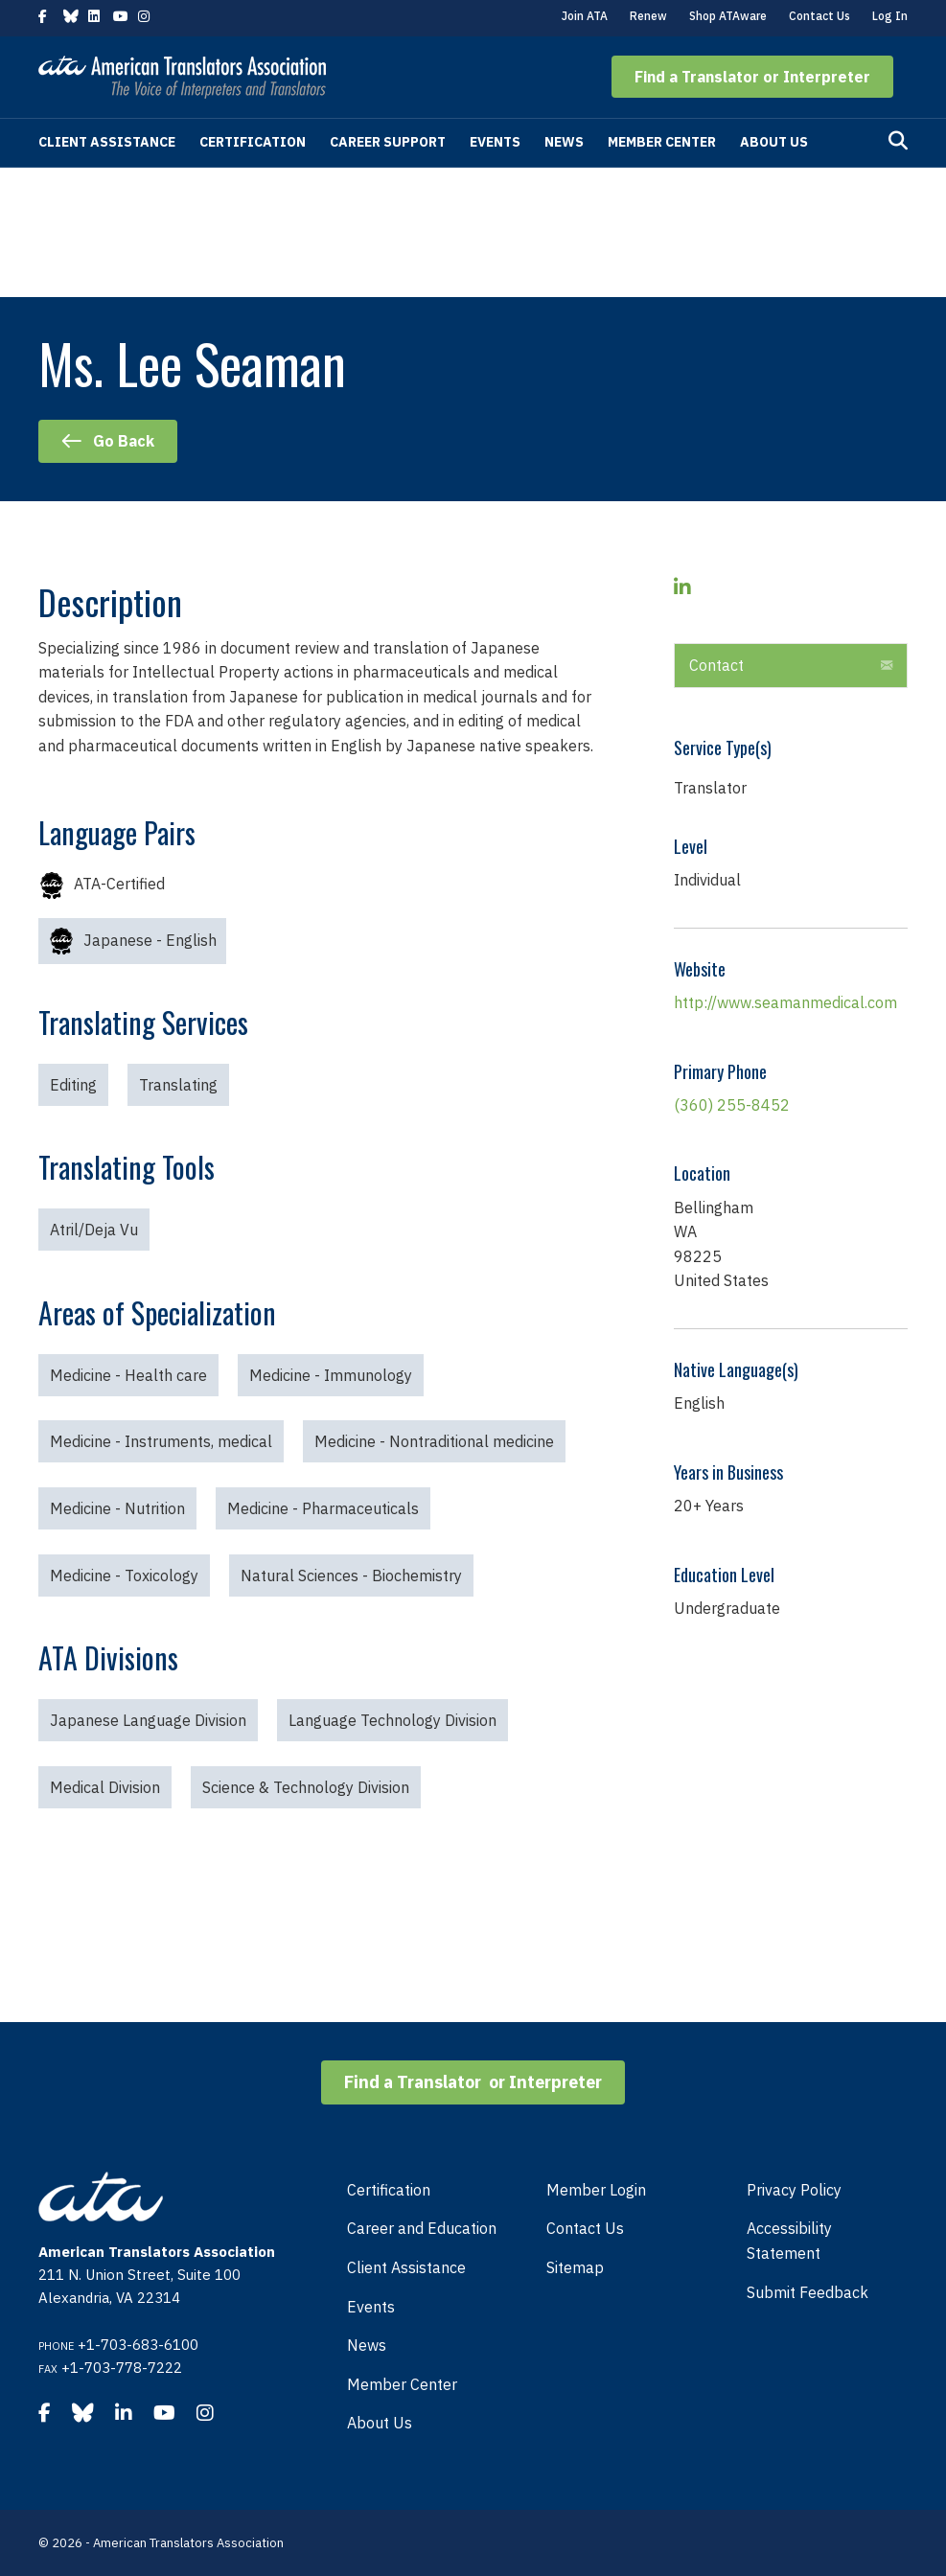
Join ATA (585, 16)
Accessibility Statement (789, 2241)
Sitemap (575, 2267)
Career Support (388, 141)
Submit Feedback (807, 2292)
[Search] (898, 141)
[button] (752, 77)
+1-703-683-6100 (138, 2344)
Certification (252, 141)
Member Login (596, 2189)
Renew (648, 16)
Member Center (662, 141)
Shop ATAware (728, 16)
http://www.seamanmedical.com (785, 1002)
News (564, 141)
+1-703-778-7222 (121, 2367)
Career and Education (421, 2228)
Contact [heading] (716, 665)
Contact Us (819, 16)
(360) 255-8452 (732, 1105)
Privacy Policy (794, 2189)
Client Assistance (106, 141)
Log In (890, 16)
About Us (774, 141)
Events (495, 141)
